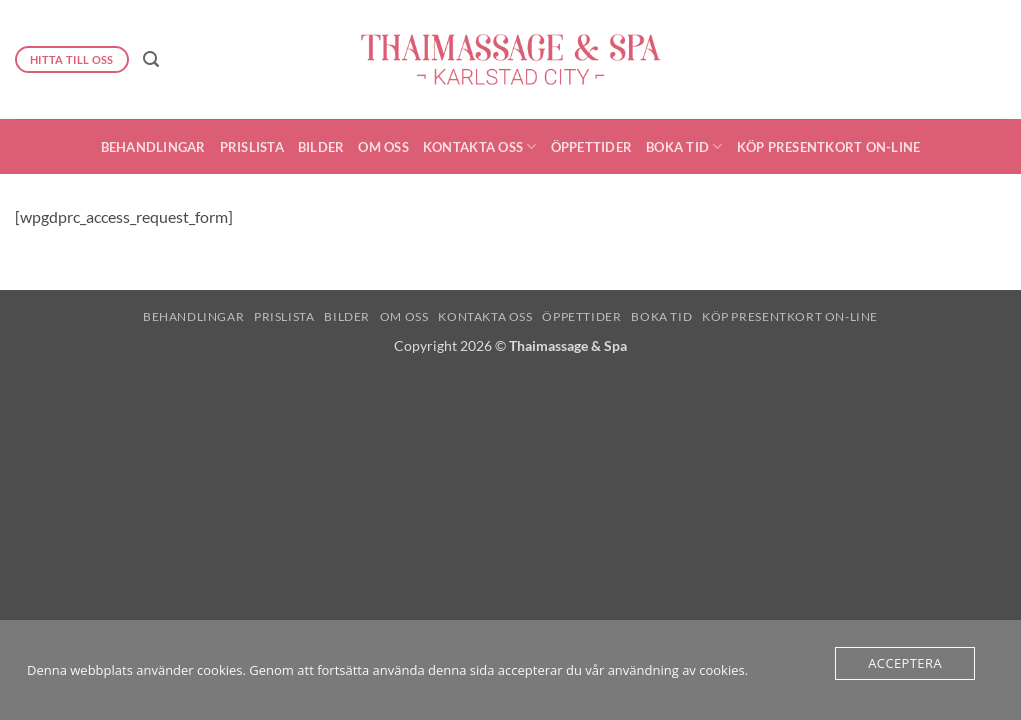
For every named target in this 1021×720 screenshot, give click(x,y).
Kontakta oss (480, 146)
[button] (151, 59)
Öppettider (592, 147)
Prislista (252, 147)
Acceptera (905, 663)
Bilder (321, 147)
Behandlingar (153, 147)
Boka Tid (684, 146)
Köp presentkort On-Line (829, 147)
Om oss (383, 147)
